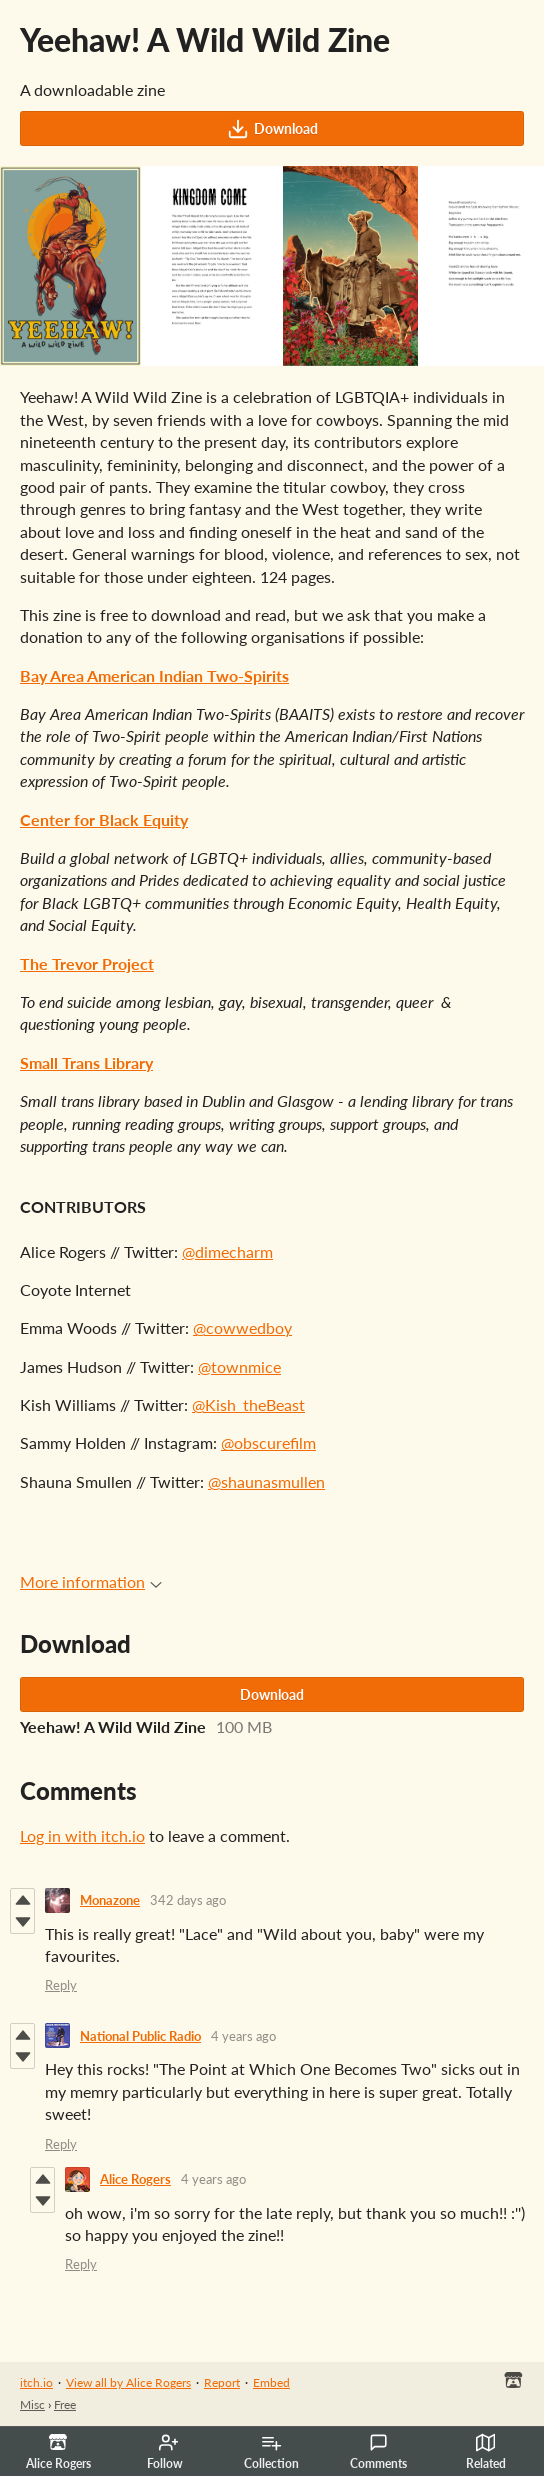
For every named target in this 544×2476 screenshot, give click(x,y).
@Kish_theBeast (248, 1404)
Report (222, 2382)
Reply (61, 1985)
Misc (32, 2404)
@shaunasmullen (266, 1481)
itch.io (36, 2382)
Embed (271, 2382)
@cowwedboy (242, 1327)
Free (65, 2404)
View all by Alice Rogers (128, 2382)
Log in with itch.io (82, 1835)
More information (91, 1581)
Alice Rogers (135, 2179)
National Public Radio (140, 2036)
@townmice (239, 1366)
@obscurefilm (268, 1442)
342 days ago (188, 1900)
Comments (378, 2452)
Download (272, 129)
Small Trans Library (86, 1062)
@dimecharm (227, 1251)
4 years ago (243, 2036)
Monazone (110, 1900)
